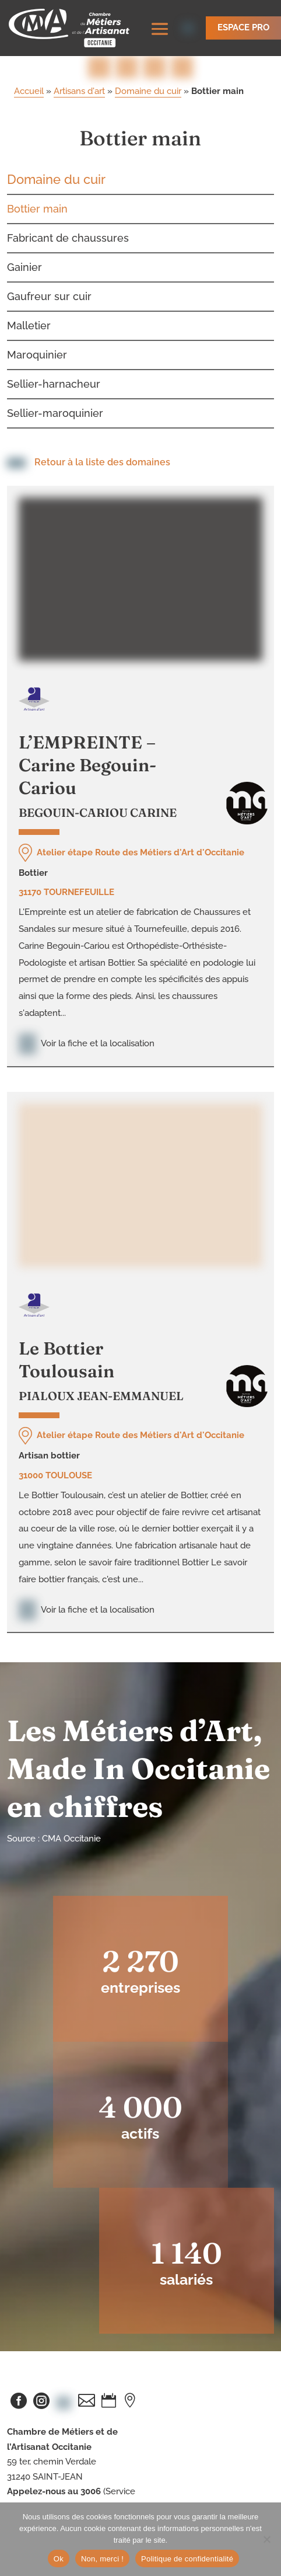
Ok (59, 2558)
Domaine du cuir (148, 61)
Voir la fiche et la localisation (86, 1014)
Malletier (29, 296)
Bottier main (37, 179)
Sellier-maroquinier (55, 383)
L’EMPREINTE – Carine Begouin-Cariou (87, 735)
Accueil (29, 61)
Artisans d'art (79, 61)
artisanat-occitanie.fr (47, 2491)
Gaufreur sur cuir (49, 266)
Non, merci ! (102, 2558)
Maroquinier (37, 325)
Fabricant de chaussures (68, 208)
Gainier (24, 237)
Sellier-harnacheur (53, 354)
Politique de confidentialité (187, 2558)
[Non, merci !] (266, 2539)
